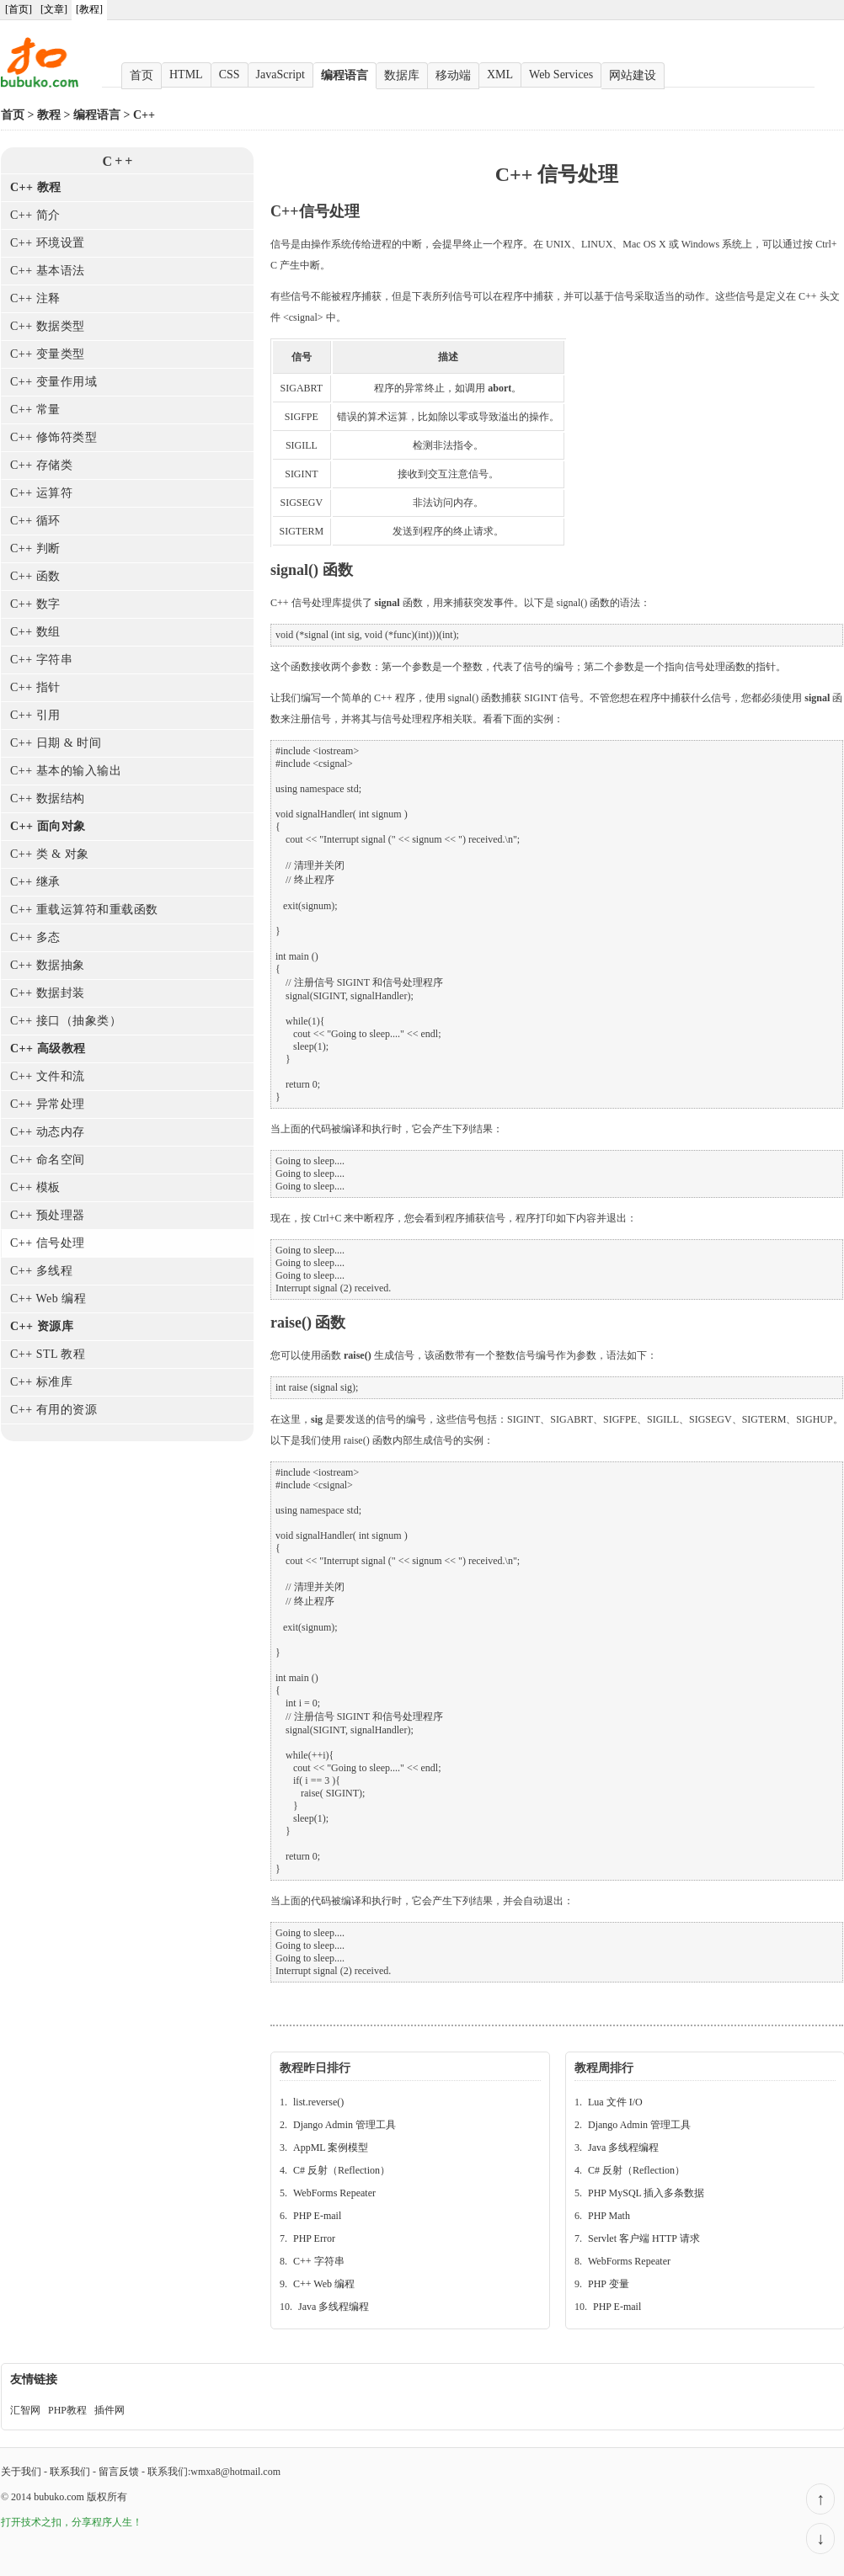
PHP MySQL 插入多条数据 (646, 2193)
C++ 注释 (35, 298)
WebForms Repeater (334, 2193)
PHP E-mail (317, 2216)
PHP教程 (67, 2410)
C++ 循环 (35, 520)
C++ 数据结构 (47, 798)
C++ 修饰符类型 (53, 437)
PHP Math (609, 2216)
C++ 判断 (35, 548)
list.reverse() (318, 2102)
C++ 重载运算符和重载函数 (84, 909)
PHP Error (314, 2238)
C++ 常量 (35, 409)
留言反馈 (119, 2472)
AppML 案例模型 (330, 2147)
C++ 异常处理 (47, 1104)
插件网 (109, 2410)
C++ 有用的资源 (53, 1409)
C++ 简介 (35, 215)
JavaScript (280, 74)
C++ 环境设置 (47, 243)
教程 (49, 115)
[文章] (53, 9)
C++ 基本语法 (47, 270)
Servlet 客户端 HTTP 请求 (644, 2238)
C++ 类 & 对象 (49, 854)
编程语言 (344, 75)
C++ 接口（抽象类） (65, 1020)
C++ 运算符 (41, 493)
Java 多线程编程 (333, 2307)
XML (500, 74)
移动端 (453, 75)
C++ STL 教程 (48, 1354)
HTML (186, 74)
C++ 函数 (35, 576)
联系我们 (70, 2472)
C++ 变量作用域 (53, 381)
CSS (229, 74)
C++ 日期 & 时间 (55, 743)
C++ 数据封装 (47, 993)
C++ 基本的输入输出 (65, 770)
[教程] (89, 9)
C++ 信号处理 (47, 1243)
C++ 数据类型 (47, 326)
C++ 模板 (35, 1187)
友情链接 (33, 2379)
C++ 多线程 (41, 1270)
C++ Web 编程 (48, 1298)
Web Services (561, 74)
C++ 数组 (35, 631)
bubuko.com (59, 2497)
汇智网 (25, 2410)
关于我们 (21, 2472)
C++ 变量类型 (47, 354)
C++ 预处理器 (47, 1215)
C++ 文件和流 (47, 1076)
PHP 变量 (608, 2284)
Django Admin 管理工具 (344, 2125)
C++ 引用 (35, 715)
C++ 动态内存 (47, 1132)
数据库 (401, 75)
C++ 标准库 (41, 1382)
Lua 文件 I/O (615, 2102)
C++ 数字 (35, 604)
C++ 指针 (35, 687)
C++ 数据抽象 (47, 965)
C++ (144, 115)
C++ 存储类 (41, 465)
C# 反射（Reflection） (341, 2170)
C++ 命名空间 (47, 1159)
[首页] (18, 9)
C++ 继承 (35, 882)
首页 (141, 75)
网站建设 (632, 75)
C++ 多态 (35, 937)
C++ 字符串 (41, 659)
